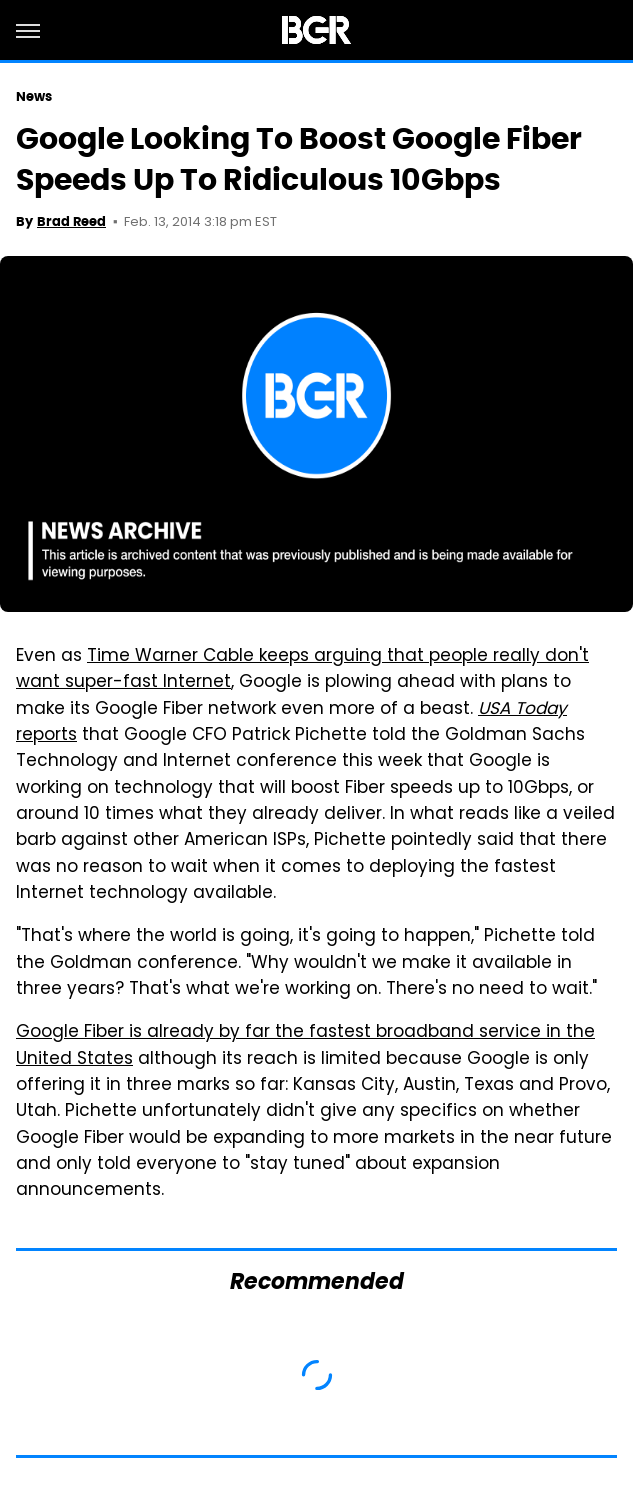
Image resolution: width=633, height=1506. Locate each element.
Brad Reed (71, 221)
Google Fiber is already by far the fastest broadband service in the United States (305, 1046)
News (34, 96)
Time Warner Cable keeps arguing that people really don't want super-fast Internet (302, 670)
